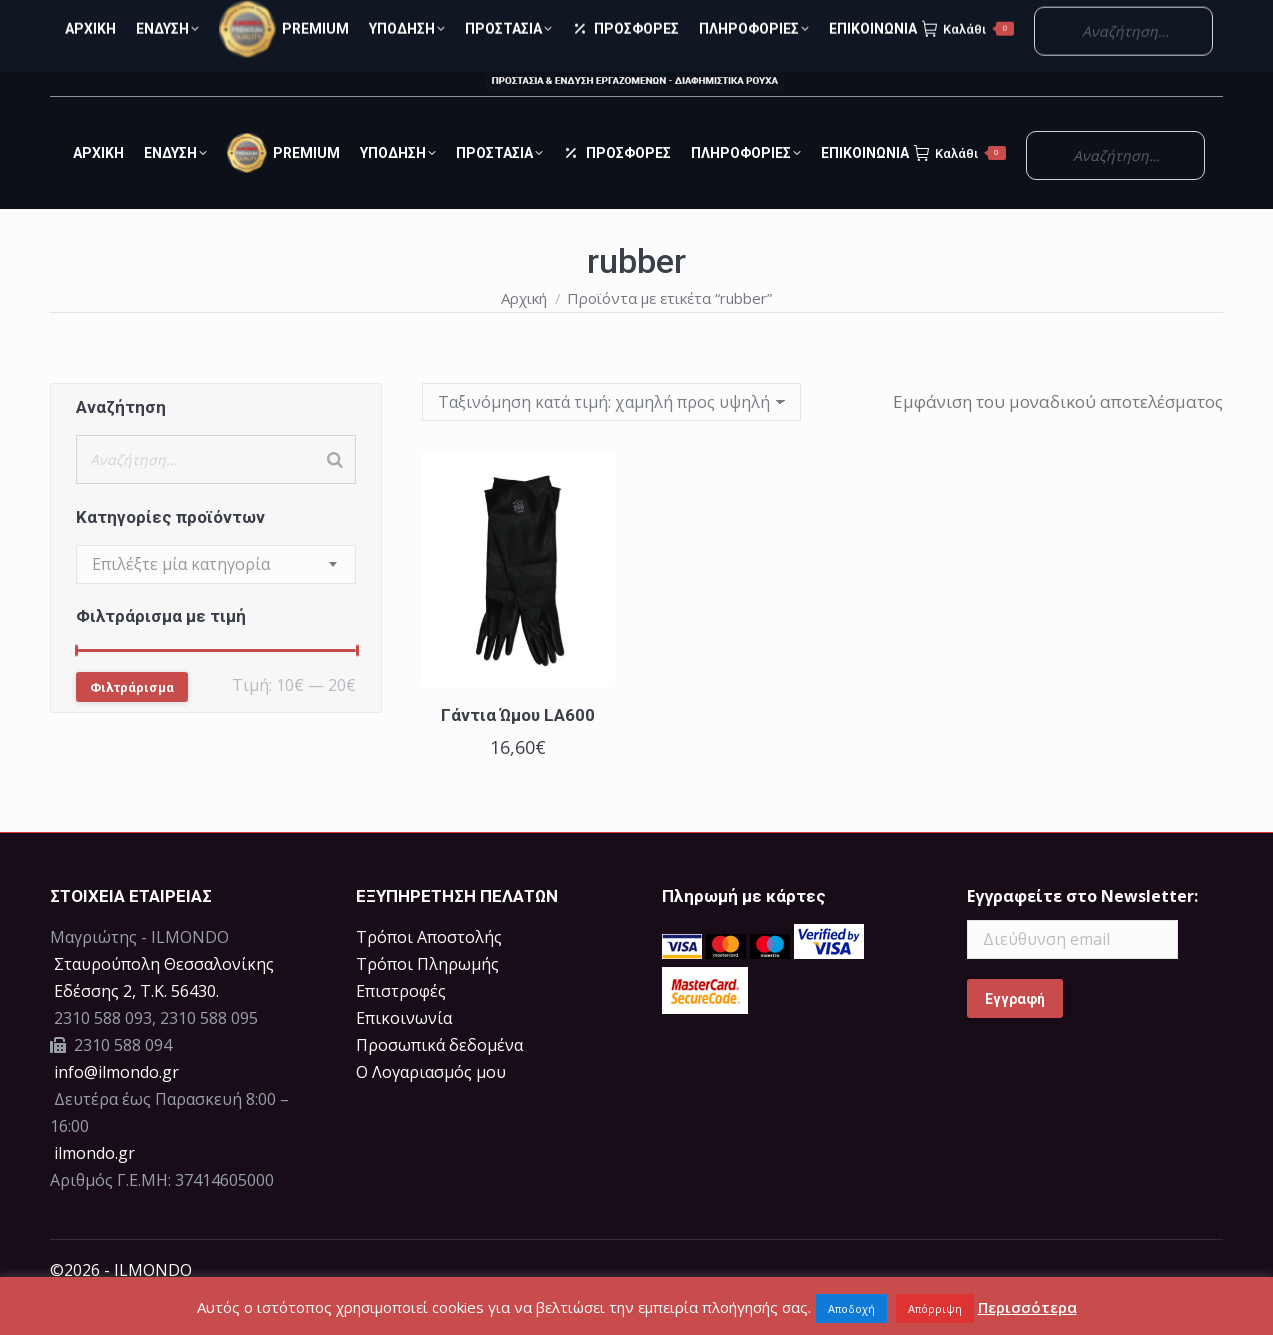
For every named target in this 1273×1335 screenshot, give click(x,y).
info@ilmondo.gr (116, 1108)
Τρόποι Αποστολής (429, 973)
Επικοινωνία (404, 1054)
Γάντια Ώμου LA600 (518, 751)
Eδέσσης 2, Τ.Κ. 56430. (136, 1027)
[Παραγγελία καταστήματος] (611, 438)
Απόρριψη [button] (935, 1308)
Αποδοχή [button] (851, 1308)
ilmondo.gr (92, 1189)
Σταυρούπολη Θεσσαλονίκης (164, 1000)
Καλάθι (960, 189)
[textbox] (181, 600)
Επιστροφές (401, 1027)
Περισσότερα (1027, 1307)
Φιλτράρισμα (132, 723)
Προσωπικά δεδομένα (439, 1081)
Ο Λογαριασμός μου (1110, 18)
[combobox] (216, 600)
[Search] (335, 495)
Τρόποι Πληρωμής (427, 1000)
